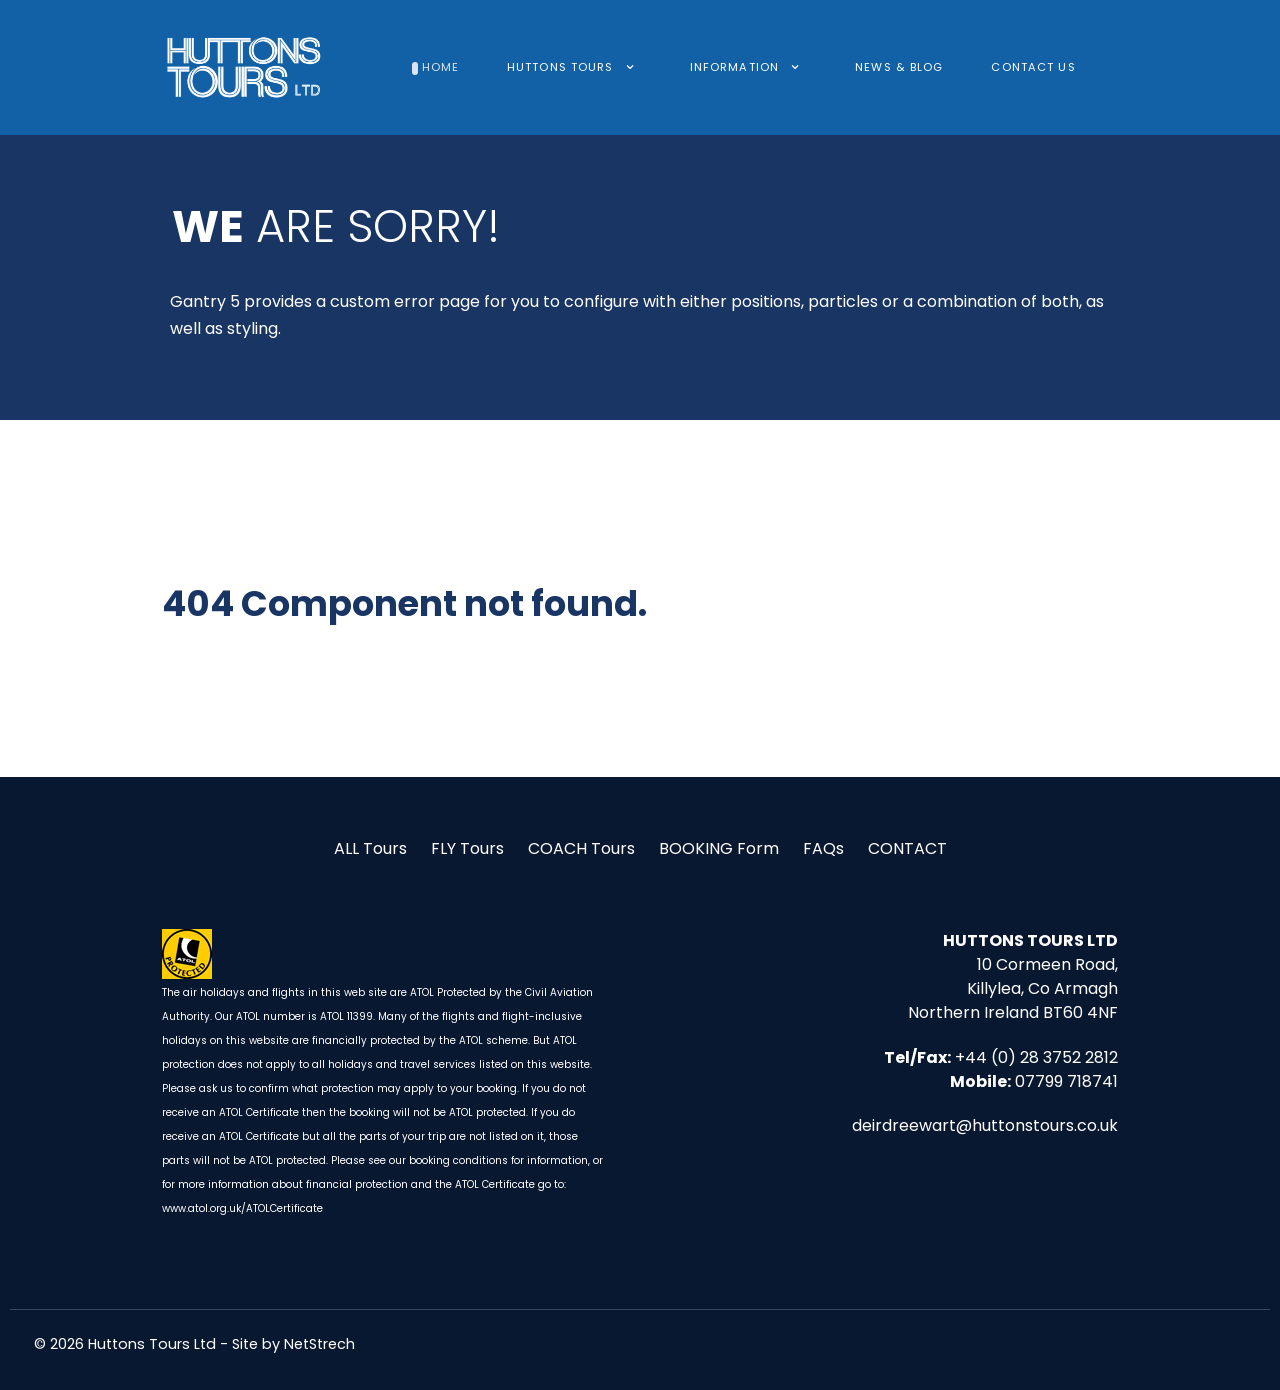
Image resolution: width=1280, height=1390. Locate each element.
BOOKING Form (719, 848)
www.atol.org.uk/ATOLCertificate (242, 1208)
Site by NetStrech (293, 1344)
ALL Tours (370, 848)
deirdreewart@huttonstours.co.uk (985, 1125)
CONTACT (907, 848)
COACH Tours (581, 848)
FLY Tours (467, 848)
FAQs (823, 848)
